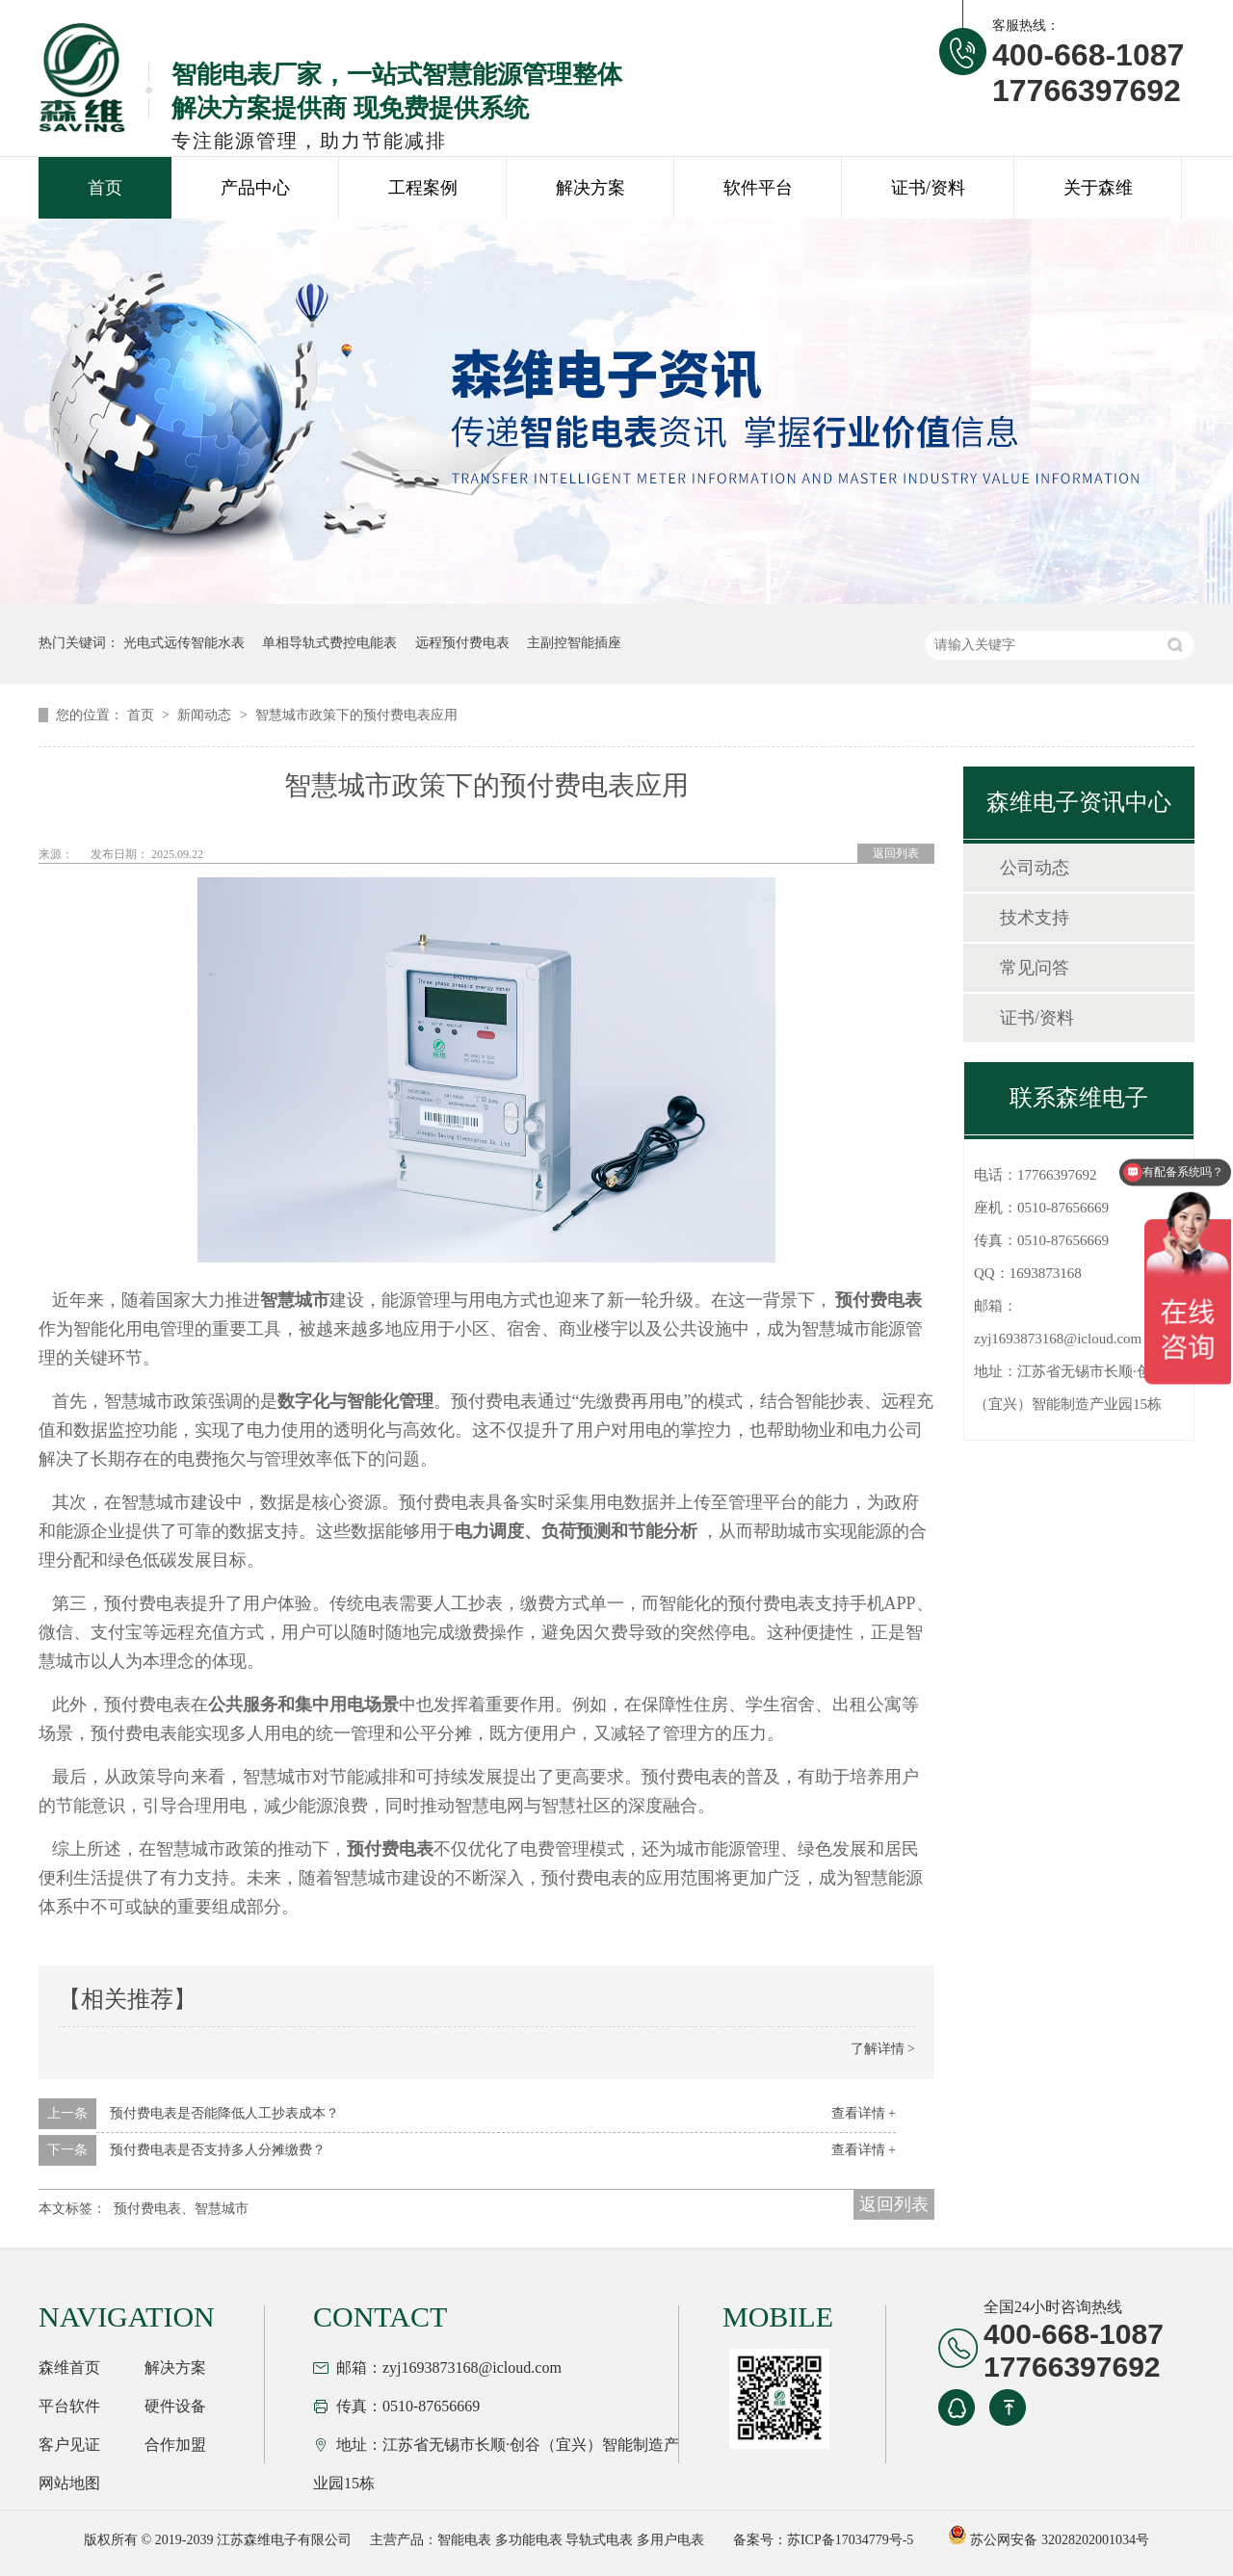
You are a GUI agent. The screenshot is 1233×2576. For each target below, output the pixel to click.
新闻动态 (206, 715)
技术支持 (1034, 917)
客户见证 (69, 2444)
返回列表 (896, 853)
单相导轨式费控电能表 (329, 643)
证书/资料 (928, 187)
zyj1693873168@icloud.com (1057, 1338)
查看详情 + (863, 2113)
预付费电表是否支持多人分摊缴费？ (218, 2150)
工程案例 (423, 187)
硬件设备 (175, 2406)
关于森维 (1098, 187)
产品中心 (255, 187)
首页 (105, 187)
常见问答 (1034, 967)
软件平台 (758, 187)
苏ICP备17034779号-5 (850, 2540)
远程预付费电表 (462, 643)
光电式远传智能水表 (184, 643)
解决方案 (590, 187)
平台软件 (69, 2406)
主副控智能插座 (574, 643)
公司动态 (1034, 867)
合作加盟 (175, 2444)
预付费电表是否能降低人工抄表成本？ (224, 2113)
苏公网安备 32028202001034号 (1048, 2540)
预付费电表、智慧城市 (181, 2208)
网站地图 (69, 2483)
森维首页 (69, 2367)
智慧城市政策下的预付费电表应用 (356, 715)
